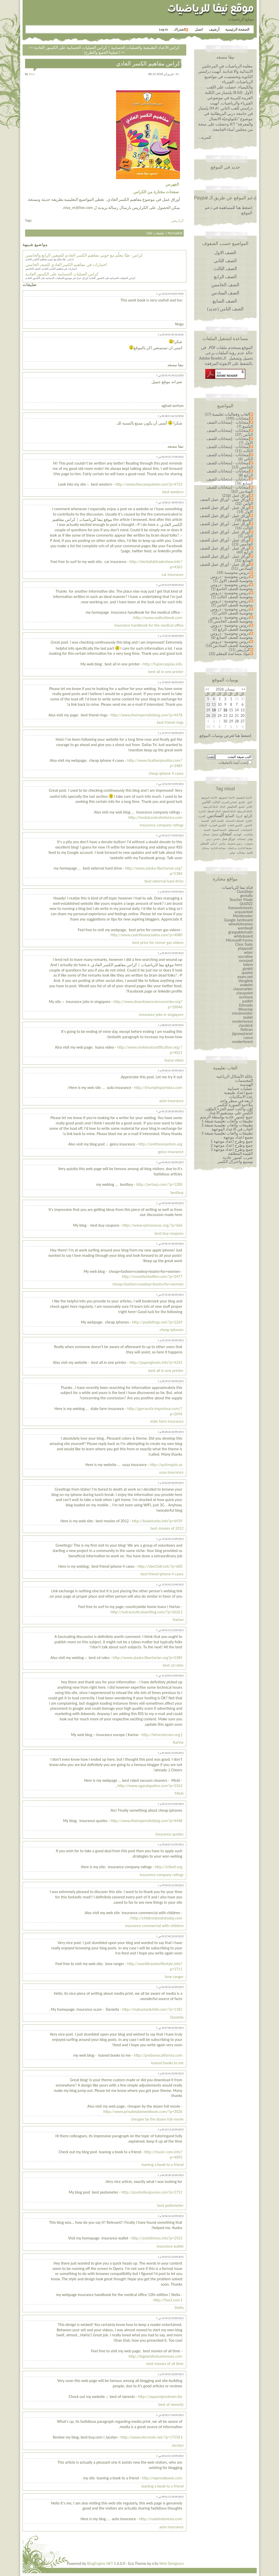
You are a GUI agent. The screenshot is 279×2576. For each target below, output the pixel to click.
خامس (216, 839)
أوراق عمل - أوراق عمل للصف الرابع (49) (226, 550)
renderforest (242, 1021)
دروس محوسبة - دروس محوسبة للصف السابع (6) (231, 635)
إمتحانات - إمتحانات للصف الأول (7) (230, 440)
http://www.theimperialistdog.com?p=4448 (146, 1820)
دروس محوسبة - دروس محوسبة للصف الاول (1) (231, 578)
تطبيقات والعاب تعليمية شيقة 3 (227, 1133)
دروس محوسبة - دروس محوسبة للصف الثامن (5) (231, 602)
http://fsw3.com (166, 2300)
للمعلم (204, 843)
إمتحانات (241, 839)
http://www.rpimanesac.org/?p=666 (152, 1225)
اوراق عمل (228, 839)
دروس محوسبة (235, 843)
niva (32, 74)
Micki (179, 1793)
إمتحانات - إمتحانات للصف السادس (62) (230, 489)
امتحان (226, 834)
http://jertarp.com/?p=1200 (159, 1184)
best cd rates (173, 1665)
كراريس (178, 220)
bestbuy (176, 1192)
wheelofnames (241, 924)
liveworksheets (240, 907)
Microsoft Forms (239, 940)
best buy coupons (169, 1233)
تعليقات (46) (155, 233)
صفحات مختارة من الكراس (156, 191)
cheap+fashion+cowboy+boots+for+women (147, 1284)
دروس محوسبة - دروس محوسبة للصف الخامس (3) (230, 619)
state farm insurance (167, 1421)
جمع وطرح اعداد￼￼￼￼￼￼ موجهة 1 (232, 1141)
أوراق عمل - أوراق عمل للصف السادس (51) (226, 566)
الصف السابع (225, 301)
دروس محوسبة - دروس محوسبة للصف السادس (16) (229, 643)
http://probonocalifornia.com (158, 2055)
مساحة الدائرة (218, 848)
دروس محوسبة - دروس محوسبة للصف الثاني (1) (231, 611)
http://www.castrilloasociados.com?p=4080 (146, 934)
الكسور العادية (235, 825)
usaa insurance (171, 1472)
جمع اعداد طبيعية (238, 1092)
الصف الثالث (225, 268)
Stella (179, 2307)
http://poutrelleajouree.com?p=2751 (151, 2192)
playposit (245, 948)
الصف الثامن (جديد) (225, 308)
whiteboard (243, 936)
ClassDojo (245, 891)
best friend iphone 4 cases (162, 1574)
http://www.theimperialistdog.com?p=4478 (146, 715)
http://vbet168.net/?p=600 (160, 1566)
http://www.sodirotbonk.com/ (157, 617)
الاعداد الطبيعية (244, 797)
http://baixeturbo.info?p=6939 (157, 1521)
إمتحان (214, 834)
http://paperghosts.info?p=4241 (155, 1362)
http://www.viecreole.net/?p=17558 (150, 2437)
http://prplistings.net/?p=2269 (157, 1322)
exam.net (245, 976)
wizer (248, 952)
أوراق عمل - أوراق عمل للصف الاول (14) (226, 509)
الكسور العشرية (217, 825)
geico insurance (171, 1151)
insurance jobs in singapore (161, 1014)
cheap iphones (171, 1329)
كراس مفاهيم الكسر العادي (148, 63)
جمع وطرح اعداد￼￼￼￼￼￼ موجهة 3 (232, 1149)
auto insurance (171, 1100)
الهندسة (237, 834)
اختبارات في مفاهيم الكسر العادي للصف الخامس (66, 264)
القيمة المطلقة (240, 1153)
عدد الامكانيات (241, 1096)
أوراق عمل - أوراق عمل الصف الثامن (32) (226, 501)
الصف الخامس (225, 284)
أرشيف (214, 29)
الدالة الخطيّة (213, 811)
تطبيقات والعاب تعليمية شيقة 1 (227, 1121)
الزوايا (239, 816)
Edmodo (246, 1005)
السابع (229, 816)
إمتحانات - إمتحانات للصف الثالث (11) (230, 448)
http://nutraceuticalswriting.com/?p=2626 (145, 1612)
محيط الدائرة (245, 848)
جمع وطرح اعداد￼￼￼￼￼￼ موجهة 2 (232, 1145)
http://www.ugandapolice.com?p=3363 (150, 1785)
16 (225, 710)
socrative (245, 956)
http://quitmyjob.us (166, 1464)
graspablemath (240, 932)
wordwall (245, 928)
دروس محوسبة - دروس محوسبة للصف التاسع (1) (231, 586)
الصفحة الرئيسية (237, 29)
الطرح (249, 820)
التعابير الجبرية (229, 802)
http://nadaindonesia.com (160, 2518)
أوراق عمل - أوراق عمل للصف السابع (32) (226, 558)
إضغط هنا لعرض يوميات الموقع (225, 735)
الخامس (232, 806)
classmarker (243, 988)
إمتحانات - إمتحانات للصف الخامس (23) (230, 465)
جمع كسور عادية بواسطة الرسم (226, 1117)
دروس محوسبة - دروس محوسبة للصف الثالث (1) (231, 594)
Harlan (178, 1619)
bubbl (248, 1017)
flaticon (246, 1029)
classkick (246, 1025)
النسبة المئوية (219, 830)
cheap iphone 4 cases (165, 773)
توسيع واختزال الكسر (235, 1161)
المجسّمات (246, 830)
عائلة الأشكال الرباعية (234, 1076)
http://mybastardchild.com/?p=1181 (152, 2009)
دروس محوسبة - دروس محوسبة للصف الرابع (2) (231, 627)
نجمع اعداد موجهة (238, 1137)
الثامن (206, 802)
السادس (215, 815)
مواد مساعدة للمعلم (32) (229, 653)
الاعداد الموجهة (226, 797)
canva (248, 1037)
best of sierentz (171, 2404)
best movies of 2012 (167, 1528)
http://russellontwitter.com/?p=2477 (152, 1276)
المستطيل (233, 830)
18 (214, 710)
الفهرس (172, 184)
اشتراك (181, 29)
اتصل (199, 29)
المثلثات (203, 825)
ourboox (246, 997)
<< (243, 689)
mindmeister (242, 1013)
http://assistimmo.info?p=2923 (156, 2238)
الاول (249, 802)
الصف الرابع (225, 276)
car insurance (172, 574)
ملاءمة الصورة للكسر (235, 1104)
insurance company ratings (161, 825)
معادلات (241, 852)
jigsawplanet (242, 1033)
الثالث (216, 802)
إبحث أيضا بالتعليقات (233, 762)
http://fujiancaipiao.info (162, 664)
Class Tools (244, 944)
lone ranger (174, 1976)
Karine (178, 1742)
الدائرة (202, 811)
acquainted (243, 911)
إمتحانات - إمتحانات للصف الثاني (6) (230, 456)
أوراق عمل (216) (236, 495)
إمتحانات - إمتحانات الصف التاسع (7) (230, 424)
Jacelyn (177, 2445)
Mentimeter (243, 915)
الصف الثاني (225, 260)
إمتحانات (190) (238, 418)
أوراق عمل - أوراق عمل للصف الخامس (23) (226, 542)
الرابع (248, 816)
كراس (213, 843)
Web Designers (171, 2563)
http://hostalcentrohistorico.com (155, 817)
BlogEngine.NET (100, 2563)
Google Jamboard (238, 920)
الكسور (248, 825)
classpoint (244, 993)
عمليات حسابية (240, 1088)
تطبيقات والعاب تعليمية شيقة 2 (227, 1125)
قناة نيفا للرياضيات (237, 887)
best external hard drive (163, 881)
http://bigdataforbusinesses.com (155, 2356)
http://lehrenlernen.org (160, 1734)
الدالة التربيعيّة (244, 811)
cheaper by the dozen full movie (157, 2119)
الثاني (249, 806)
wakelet (246, 984)
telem (248, 964)
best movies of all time (165, 2363)
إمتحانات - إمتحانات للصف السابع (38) (230, 481)
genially (246, 895)
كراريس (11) (239, 649)
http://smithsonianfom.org (160, 1144)
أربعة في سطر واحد (236, 1100)
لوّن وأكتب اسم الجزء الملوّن (229, 1108)
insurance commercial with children (154, 1925)
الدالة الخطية (228, 811)
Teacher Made (241, 899)
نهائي (232, 852)
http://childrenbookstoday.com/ (155, 1918)
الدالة (222, 806)
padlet (247, 1001)
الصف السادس (225, 292)
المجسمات (244, 1080)
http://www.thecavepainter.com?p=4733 (148, 484)
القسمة (205, 820)
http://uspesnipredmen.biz (160, 2396)
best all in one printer (165, 671)
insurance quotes (169, 1834)
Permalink (175, 233)
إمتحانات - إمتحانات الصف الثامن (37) (230, 432)
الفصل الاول (217, 820)
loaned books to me (167, 2062)
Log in (163, 29)
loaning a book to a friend (162, 2164)
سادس (222, 843)
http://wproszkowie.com (162, 2478)
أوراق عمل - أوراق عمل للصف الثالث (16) (226, 525)
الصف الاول (225, 252)
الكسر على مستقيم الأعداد (231, 1112)
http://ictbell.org (168, 1866)
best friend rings (170, 722)
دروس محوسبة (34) (233, 572)
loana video (173, 1060)
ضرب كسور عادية (238, 1157)
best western (172, 491)
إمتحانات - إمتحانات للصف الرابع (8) (230, 473)
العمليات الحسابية (235, 820)
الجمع (242, 806)
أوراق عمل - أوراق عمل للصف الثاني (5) (226, 534)
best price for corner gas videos (158, 942)
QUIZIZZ (246, 903)
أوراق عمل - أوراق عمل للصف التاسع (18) (226, 517)
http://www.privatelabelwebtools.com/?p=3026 (142, 2111)
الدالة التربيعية (210, 806)
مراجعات (232, 848)
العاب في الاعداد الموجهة (232, 1129)
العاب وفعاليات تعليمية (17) (227, 414)
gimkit (248, 968)
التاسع (242, 802)
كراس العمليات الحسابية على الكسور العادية (62, 274)
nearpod (246, 960)
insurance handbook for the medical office (148, 625)
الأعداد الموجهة (209, 797)
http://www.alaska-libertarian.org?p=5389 (147, 1657)
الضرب (202, 816)
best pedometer (170, 2205)
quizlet (247, 972)
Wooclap (245, 1009)
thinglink (245, 980)
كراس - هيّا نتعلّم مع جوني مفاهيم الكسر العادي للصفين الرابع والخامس (84, 255)
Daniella (177, 2017)
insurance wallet (170, 2246)
